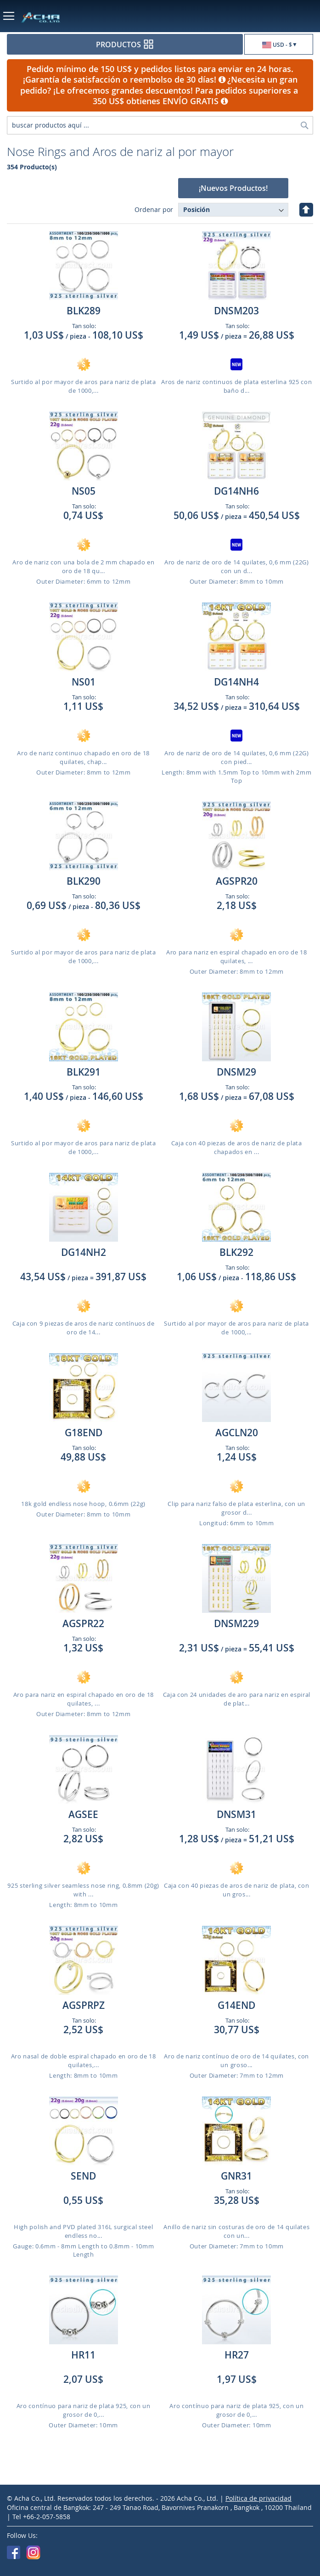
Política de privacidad (258, 2498)
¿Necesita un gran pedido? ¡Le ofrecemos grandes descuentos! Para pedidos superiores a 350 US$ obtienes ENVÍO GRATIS (160, 90)
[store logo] (74, 17)
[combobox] (160, 125)
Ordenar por (154, 209)
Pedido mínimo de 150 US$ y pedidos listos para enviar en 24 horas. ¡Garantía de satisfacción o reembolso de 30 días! (158, 74)
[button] (279, 44)
